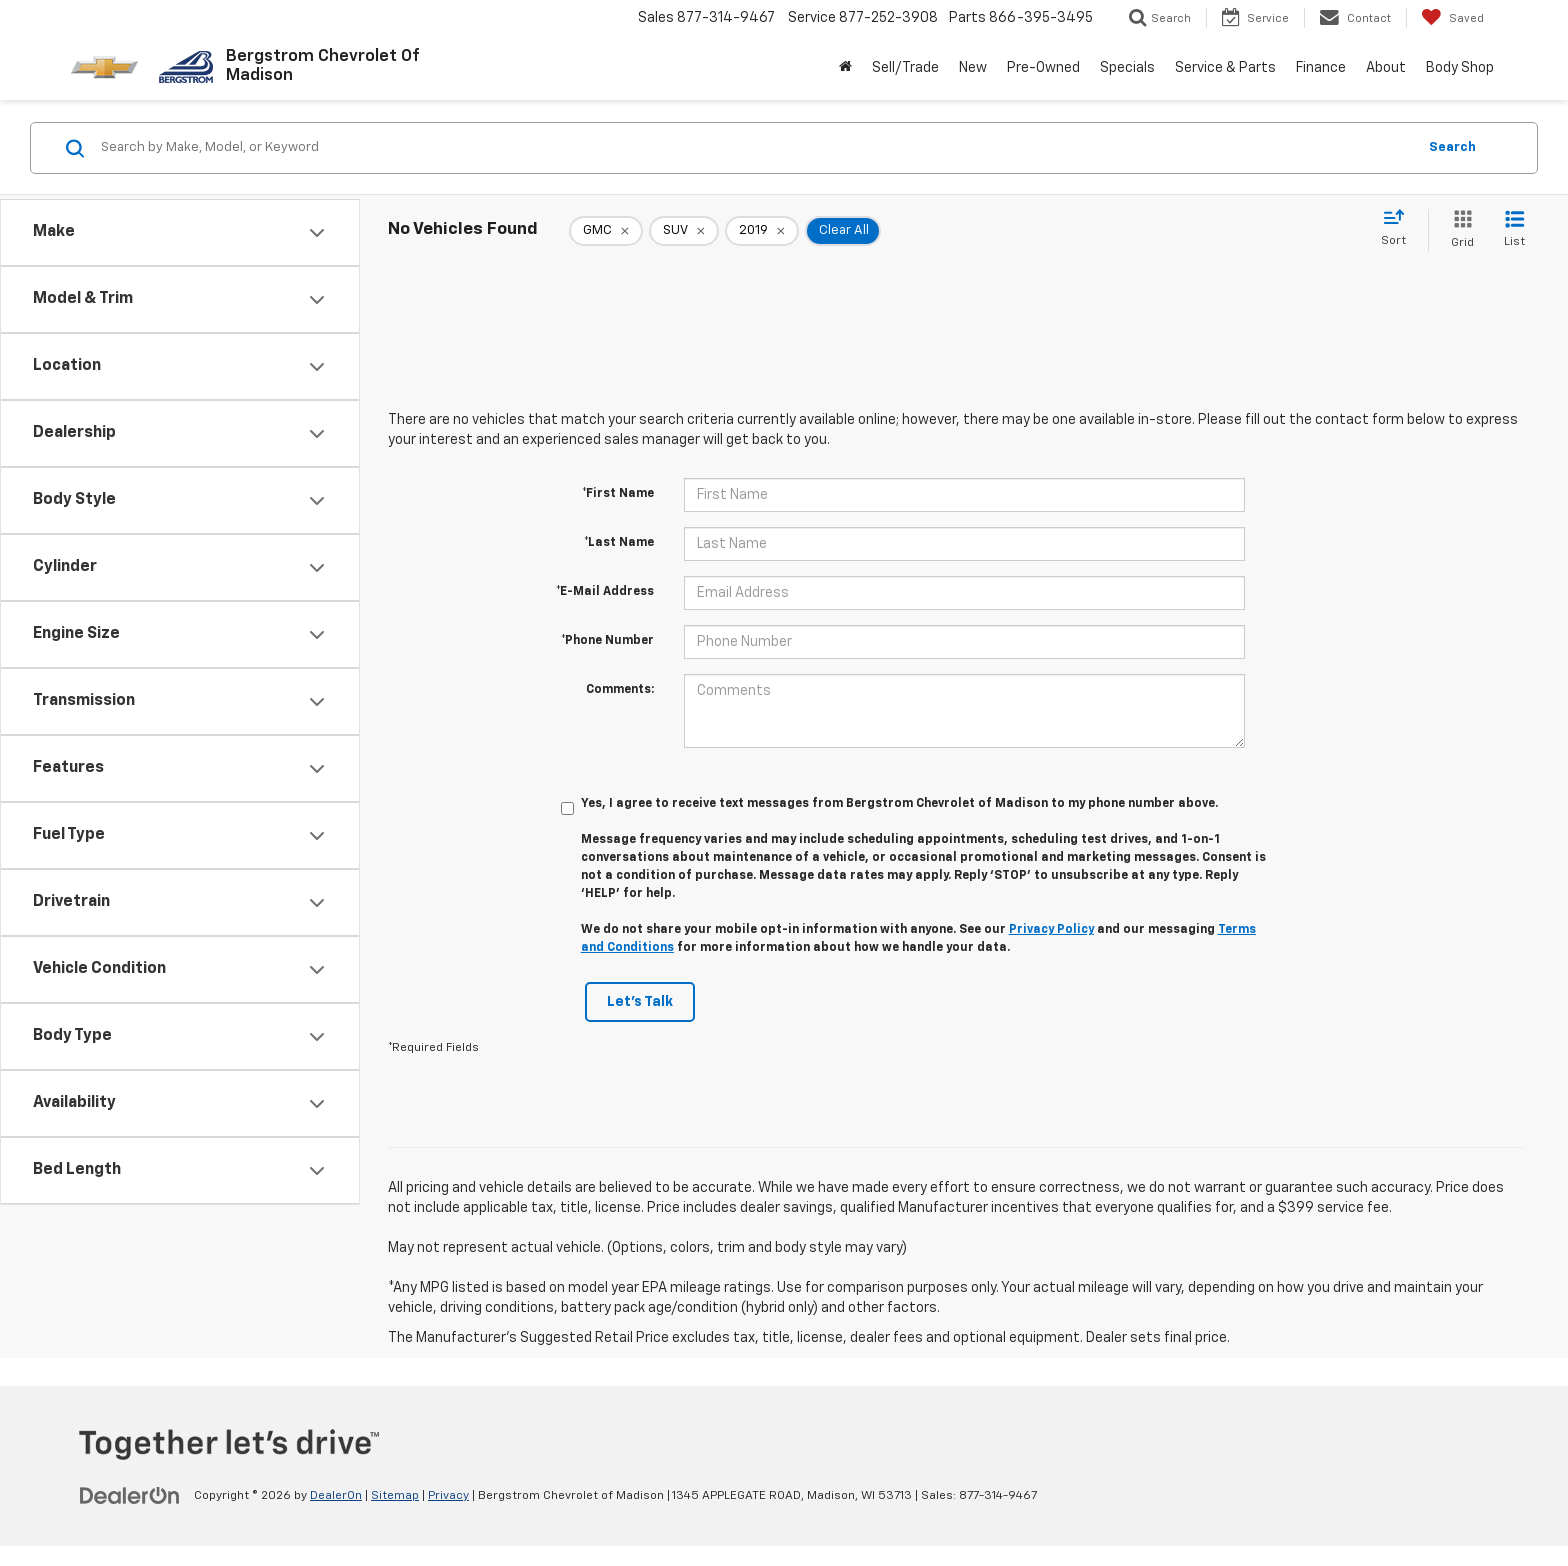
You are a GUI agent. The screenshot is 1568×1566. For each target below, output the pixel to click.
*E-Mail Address (605, 592)
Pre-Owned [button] (1043, 68)
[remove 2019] (762, 231)
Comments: (620, 690)
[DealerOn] (130, 1495)
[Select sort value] (1399, 229)
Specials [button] (1127, 68)
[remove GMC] (606, 231)
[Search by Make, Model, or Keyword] (755, 148)
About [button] (1386, 68)
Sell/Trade (905, 68)
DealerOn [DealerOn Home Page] (336, 1496)
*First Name (618, 494)
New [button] (973, 68)
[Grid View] (1458, 230)
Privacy (448, 1496)
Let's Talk (640, 1002)
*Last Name (619, 543)
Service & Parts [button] (1225, 68)
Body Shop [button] (1460, 68)
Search (1452, 147)
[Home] (845, 68)
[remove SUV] (684, 231)
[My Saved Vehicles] (1452, 18)
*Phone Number (607, 641)
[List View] (1514, 230)
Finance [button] (1321, 68)
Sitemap (395, 1496)
